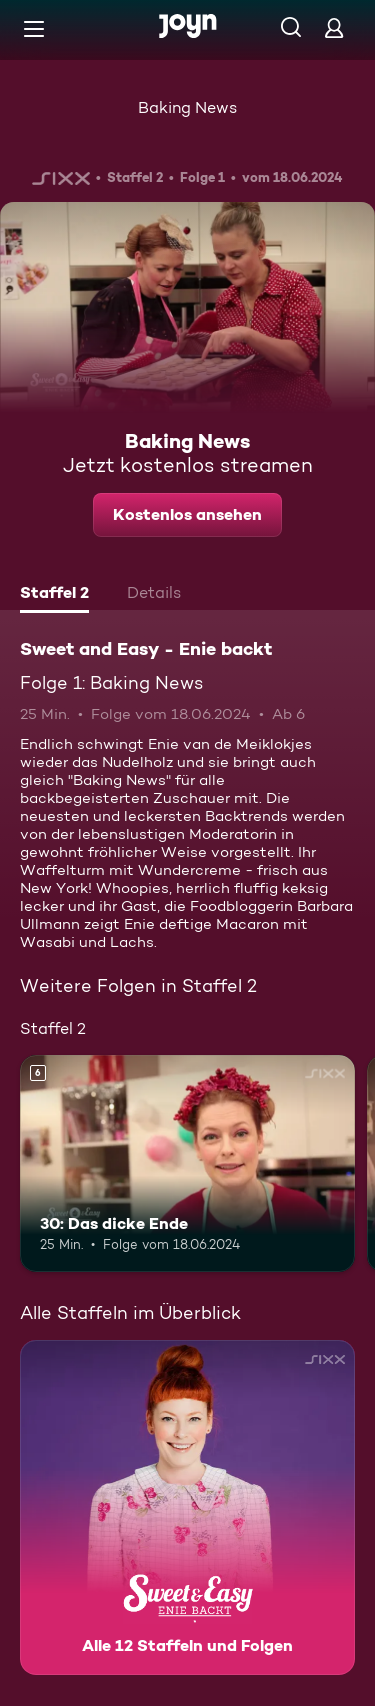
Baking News (187, 107)
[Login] (334, 27)
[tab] (54, 595)
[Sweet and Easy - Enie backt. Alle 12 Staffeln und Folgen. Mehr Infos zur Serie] (187, 1507)
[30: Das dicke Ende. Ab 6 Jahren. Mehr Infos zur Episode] (187, 1164)
